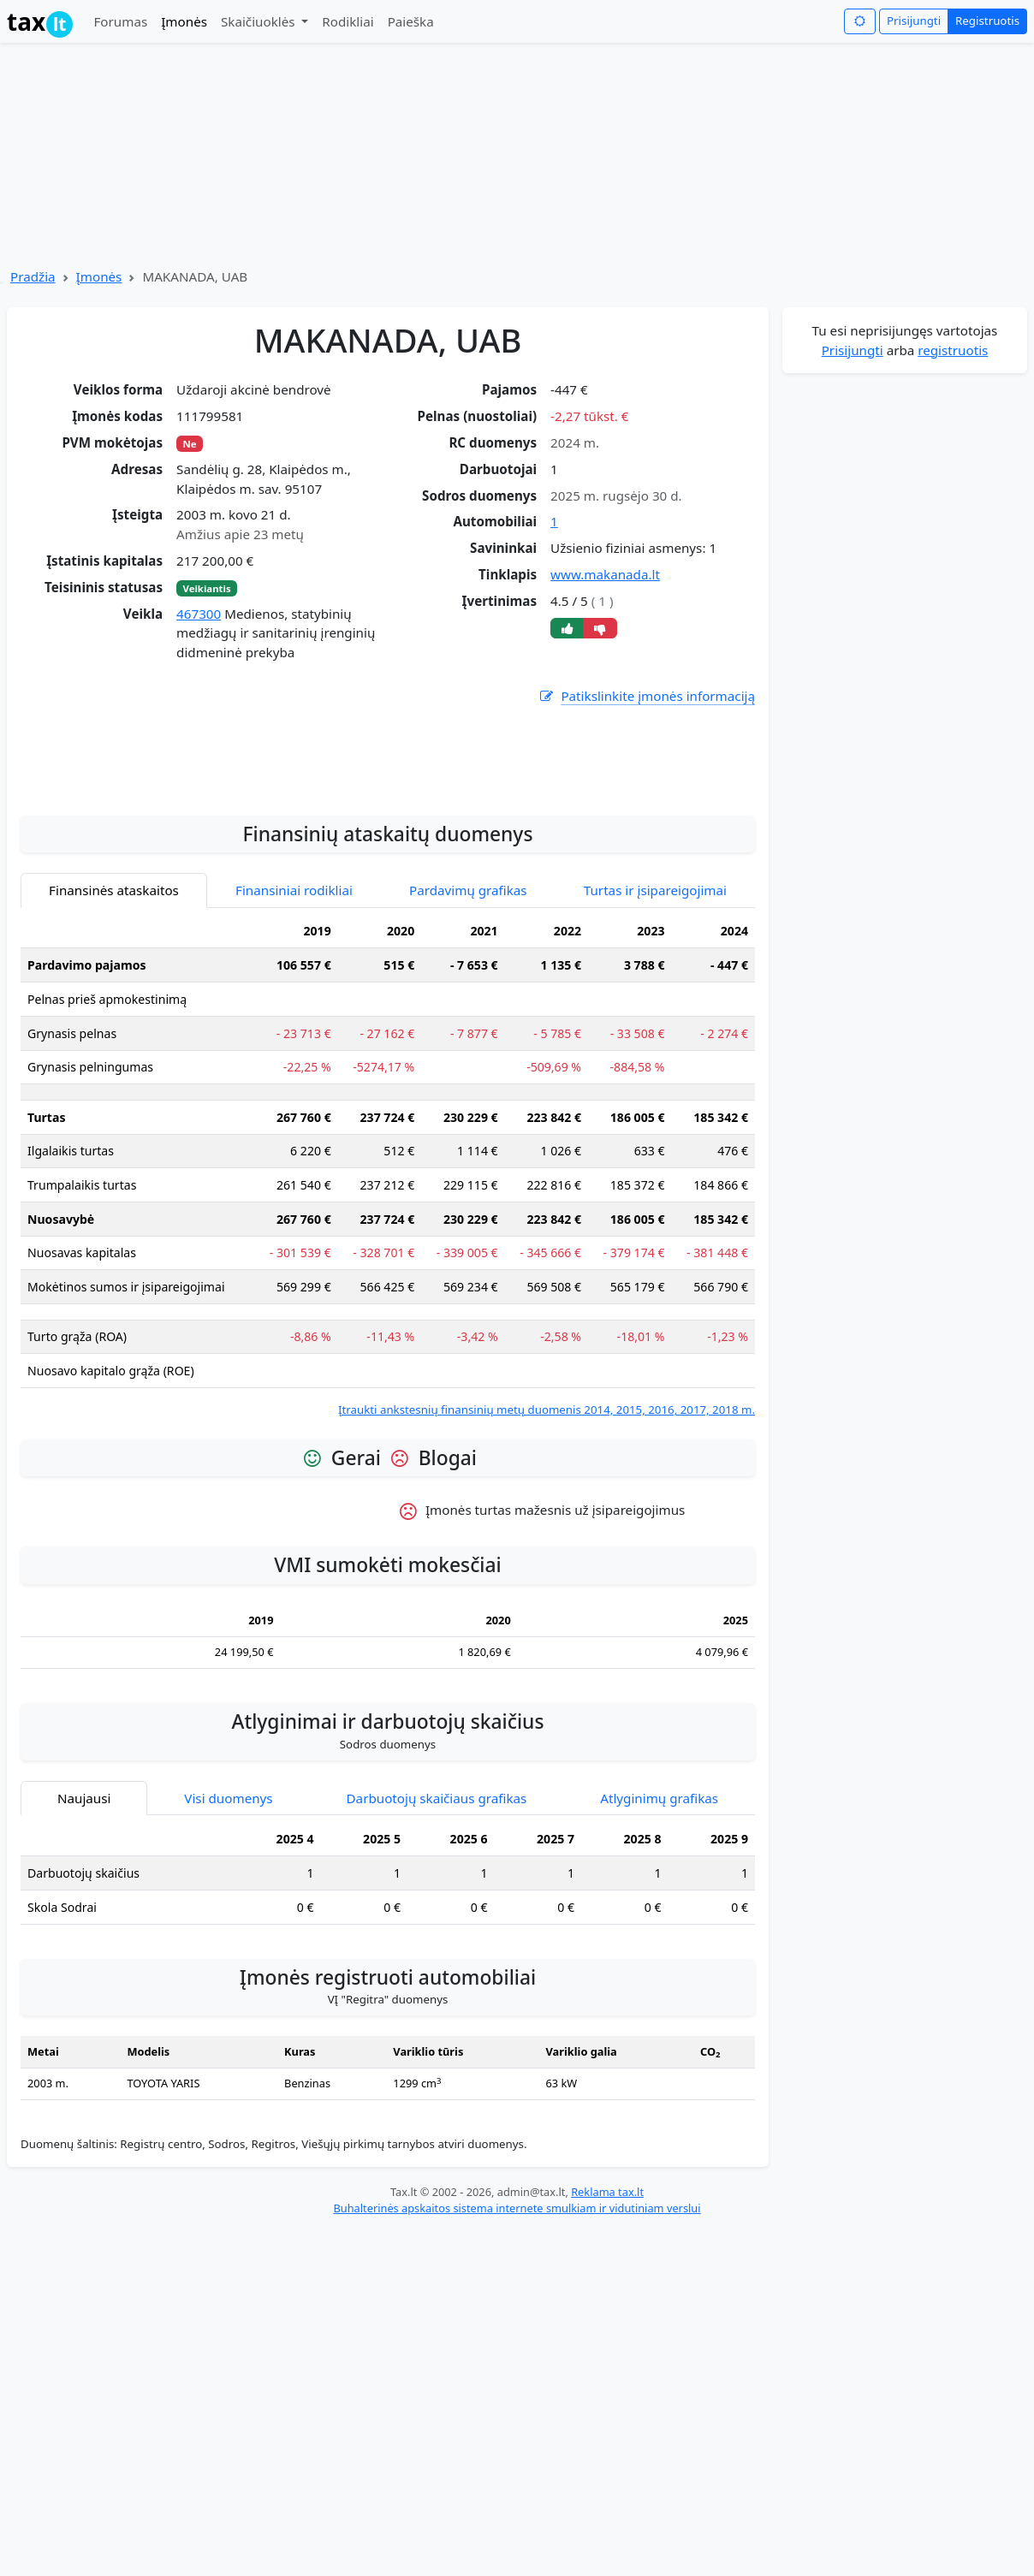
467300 (198, 613)
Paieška (411, 21)
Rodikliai (347, 21)
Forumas (120, 21)
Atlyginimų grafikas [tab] (659, 1953)
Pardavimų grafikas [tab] (468, 1045)
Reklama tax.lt (607, 2346)
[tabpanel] (388, 1322)
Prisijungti (914, 20)
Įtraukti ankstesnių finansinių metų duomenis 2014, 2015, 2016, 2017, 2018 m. (546, 1564)
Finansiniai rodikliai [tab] (294, 1045)
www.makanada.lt (605, 574)
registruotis (953, 350)
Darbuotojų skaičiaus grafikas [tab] (437, 1953)
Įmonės (184, 21)
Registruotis (987, 20)
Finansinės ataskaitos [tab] (114, 1045)
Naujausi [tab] (83, 1953)
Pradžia (33, 276)
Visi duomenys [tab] (228, 1953)
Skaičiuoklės (260, 21)
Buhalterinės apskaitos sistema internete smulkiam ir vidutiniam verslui (516, 2363)
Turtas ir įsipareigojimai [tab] (655, 1045)
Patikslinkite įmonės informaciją (646, 696)
